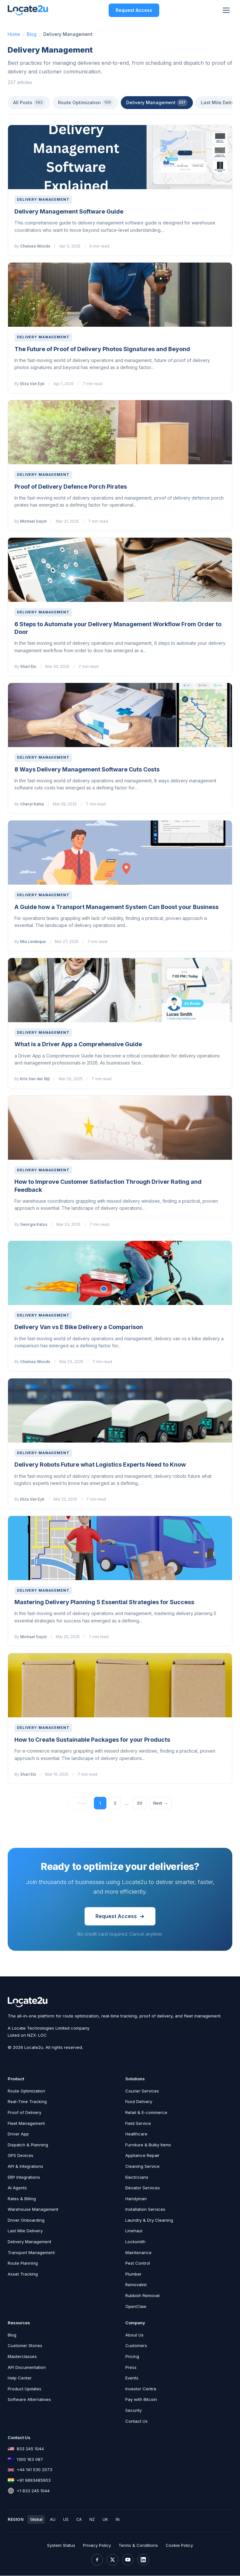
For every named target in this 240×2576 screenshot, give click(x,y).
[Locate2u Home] (28, 10)
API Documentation (27, 2367)
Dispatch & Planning (28, 2145)
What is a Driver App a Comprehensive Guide (78, 1044)
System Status (61, 2545)
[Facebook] (97, 2560)
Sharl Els (28, 666)
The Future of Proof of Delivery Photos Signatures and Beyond (102, 349)
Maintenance (138, 2252)
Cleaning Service (142, 2166)
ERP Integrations (24, 2177)
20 (140, 1803)
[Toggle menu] (226, 10)
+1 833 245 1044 (33, 2491)
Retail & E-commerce (146, 2113)
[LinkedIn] (143, 2560)
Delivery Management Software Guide (68, 211)
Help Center (20, 2378)
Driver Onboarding (26, 2220)
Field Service (138, 2123)
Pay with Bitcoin (141, 2400)
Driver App (18, 2134)
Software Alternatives (29, 2400)
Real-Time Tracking (27, 2102)
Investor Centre (140, 2389)
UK (105, 2519)
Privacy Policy (97, 2545)
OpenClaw (135, 2306)
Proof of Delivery (24, 2113)
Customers (136, 2346)
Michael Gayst (33, 521)
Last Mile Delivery (25, 2231)
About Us (134, 2335)
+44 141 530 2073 (34, 2470)
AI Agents (17, 2188)
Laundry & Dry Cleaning (149, 2220)
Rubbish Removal (142, 2296)
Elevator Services (142, 2188)
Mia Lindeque (33, 941)
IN (118, 2519)
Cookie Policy (179, 2545)
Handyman (136, 2198)
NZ (92, 2519)
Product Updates (24, 2389)
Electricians (136, 2177)
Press (131, 2367)
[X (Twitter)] (112, 2560)
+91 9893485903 (34, 2480)
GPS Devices (20, 2156)
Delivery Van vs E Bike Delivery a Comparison (78, 1327)
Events (131, 2378)
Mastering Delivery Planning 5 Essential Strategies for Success (104, 1602)
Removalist (136, 2285)
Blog (32, 34)
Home (14, 34)
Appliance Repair (142, 2156)
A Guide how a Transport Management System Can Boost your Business (116, 907)
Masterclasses (22, 2357)
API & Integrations (25, 2166)
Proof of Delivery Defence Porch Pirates (70, 486)
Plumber (133, 2274)
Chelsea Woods (35, 246)
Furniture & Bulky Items (148, 2145)
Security (133, 2410)
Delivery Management (156, 102)
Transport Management (31, 2252)
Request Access (134, 10)
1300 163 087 (30, 2459)
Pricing (132, 2357)
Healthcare (136, 2134)
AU (52, 2519)
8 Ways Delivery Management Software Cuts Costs (87, 769)
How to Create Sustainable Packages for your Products (92, 1739)
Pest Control (137, 2263)
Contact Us (136, 2421)
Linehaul (133, 2231)
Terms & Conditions (138, 2545)
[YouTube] (128, 2560)
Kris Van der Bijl (35, 1078)
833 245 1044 (30, 2449)
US (66, 2519)
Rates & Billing (22, 2198)
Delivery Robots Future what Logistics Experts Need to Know (100, 1464)
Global (36, 2519)
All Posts (29, 102)
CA (79, 2519)
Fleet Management (26, 2123)
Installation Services (145, 2209)
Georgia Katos (33, 1224)
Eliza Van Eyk (32, 383)
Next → (161, 1803)
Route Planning (23, 2263)
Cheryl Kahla (32, 804)
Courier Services (142, 2091)
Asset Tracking (23, 2274)
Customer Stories (25, 2346)
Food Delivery (138, 2102)
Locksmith (135, 2242)
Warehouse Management (33, 2209)
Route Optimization (85, 102)
